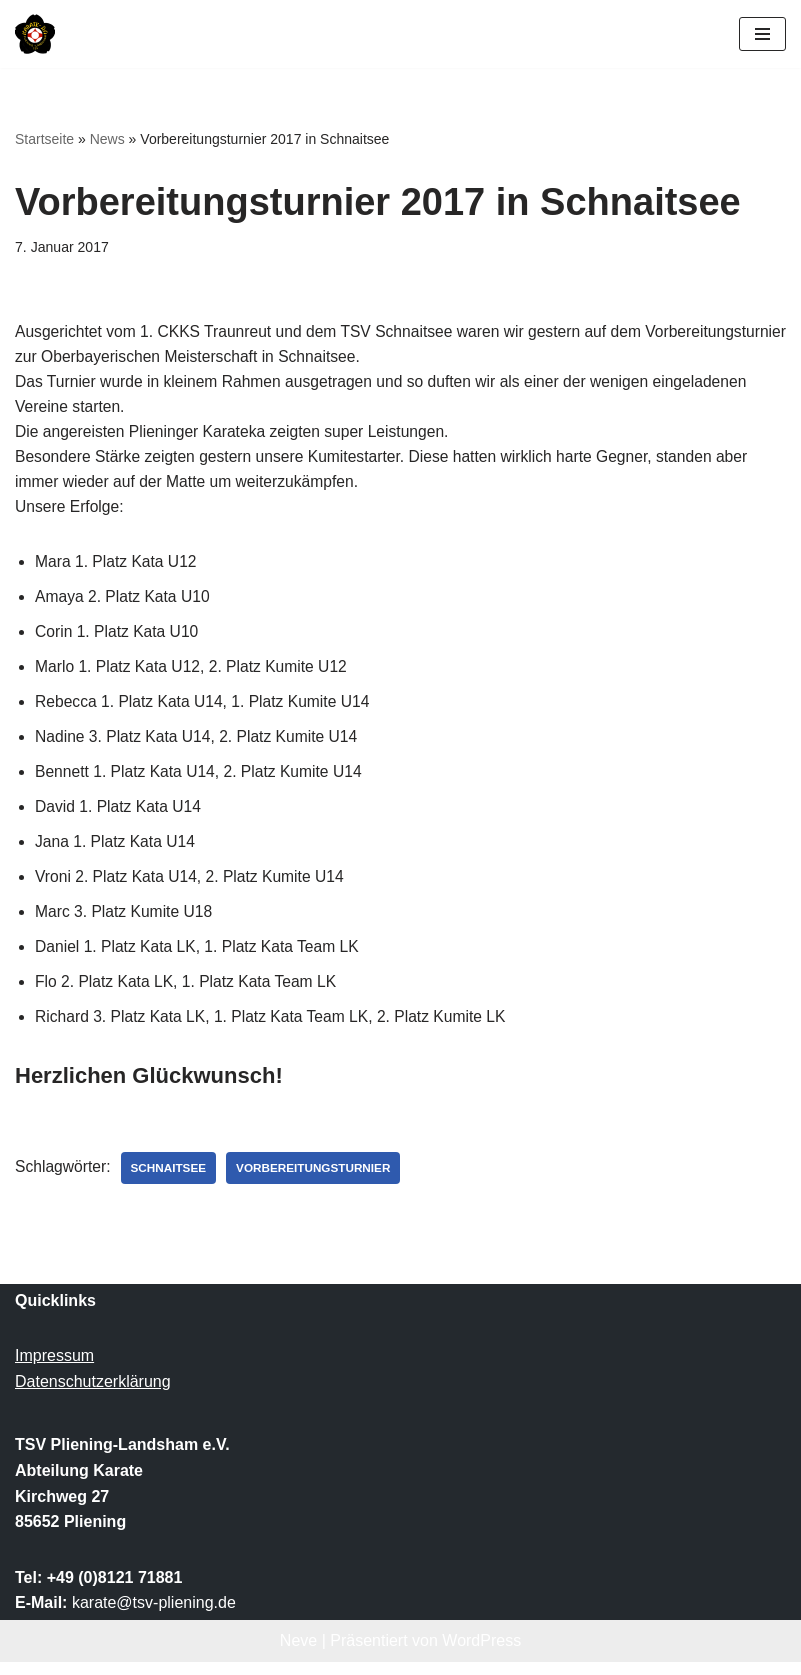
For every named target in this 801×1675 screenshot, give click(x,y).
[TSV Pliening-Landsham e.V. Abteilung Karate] (35, 34)
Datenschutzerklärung (93, 1394)
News (107, 139)
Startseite (44, 139)
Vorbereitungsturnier (319, 1181)
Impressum (54, 1369)
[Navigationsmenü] (762, 34)
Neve (298, 1653)
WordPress (481, 1653)
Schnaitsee (171, 1181)
